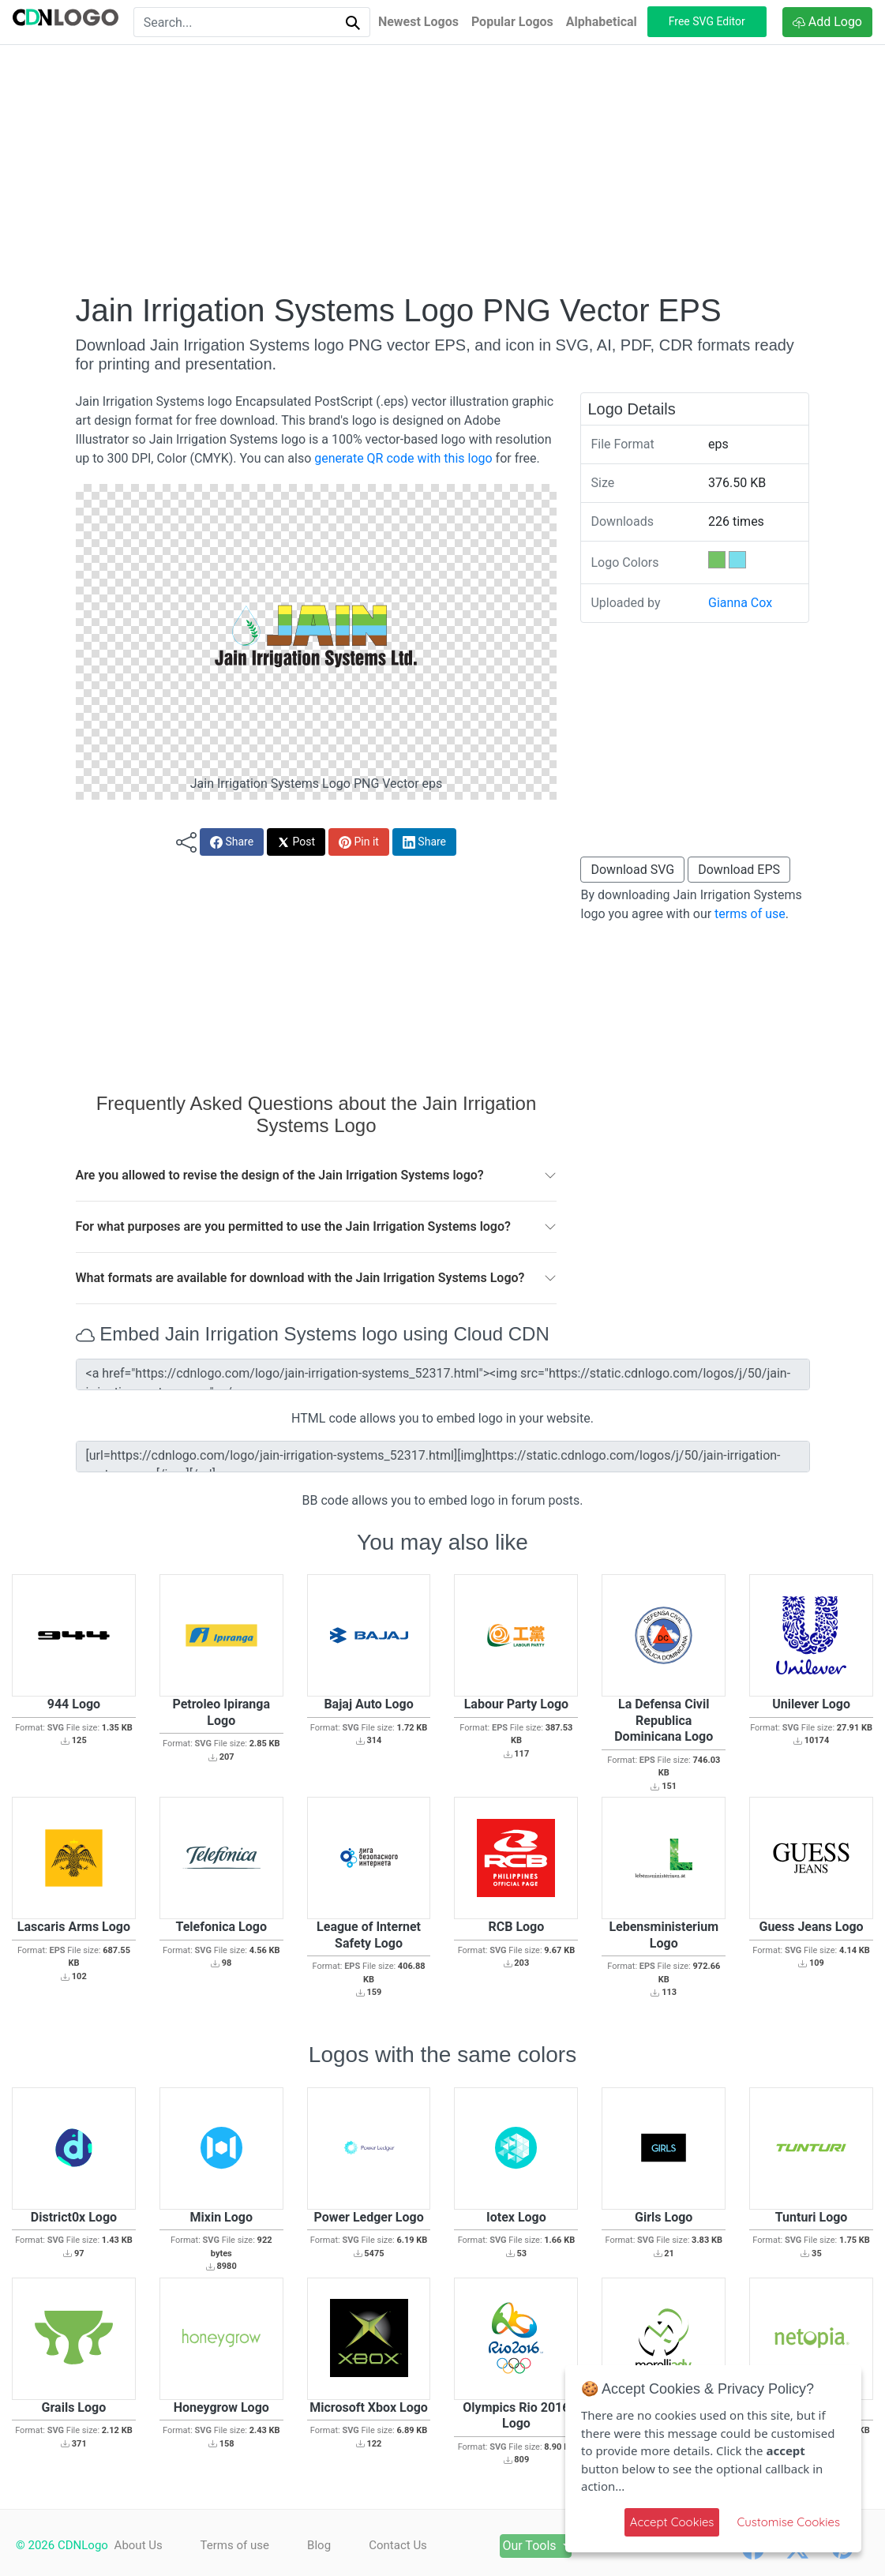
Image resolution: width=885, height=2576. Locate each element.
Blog (320, 2545)
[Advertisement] (443, 168)
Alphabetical (601, 21)
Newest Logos (418, 21)
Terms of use (235, 2545)
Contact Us (399, 2545)
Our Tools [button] (532, 2545)
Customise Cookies (788, 2521)
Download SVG (632, 869)
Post (296, 842)
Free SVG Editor (707, 21)
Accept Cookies (672, 2521)
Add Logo (827, 21)
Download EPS (739, 869)
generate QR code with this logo (403, 458)
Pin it (359, 842)
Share (231, 842)
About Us (138, 2545)
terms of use (750, 913)
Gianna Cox (740, 602)
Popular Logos (512, 21)
